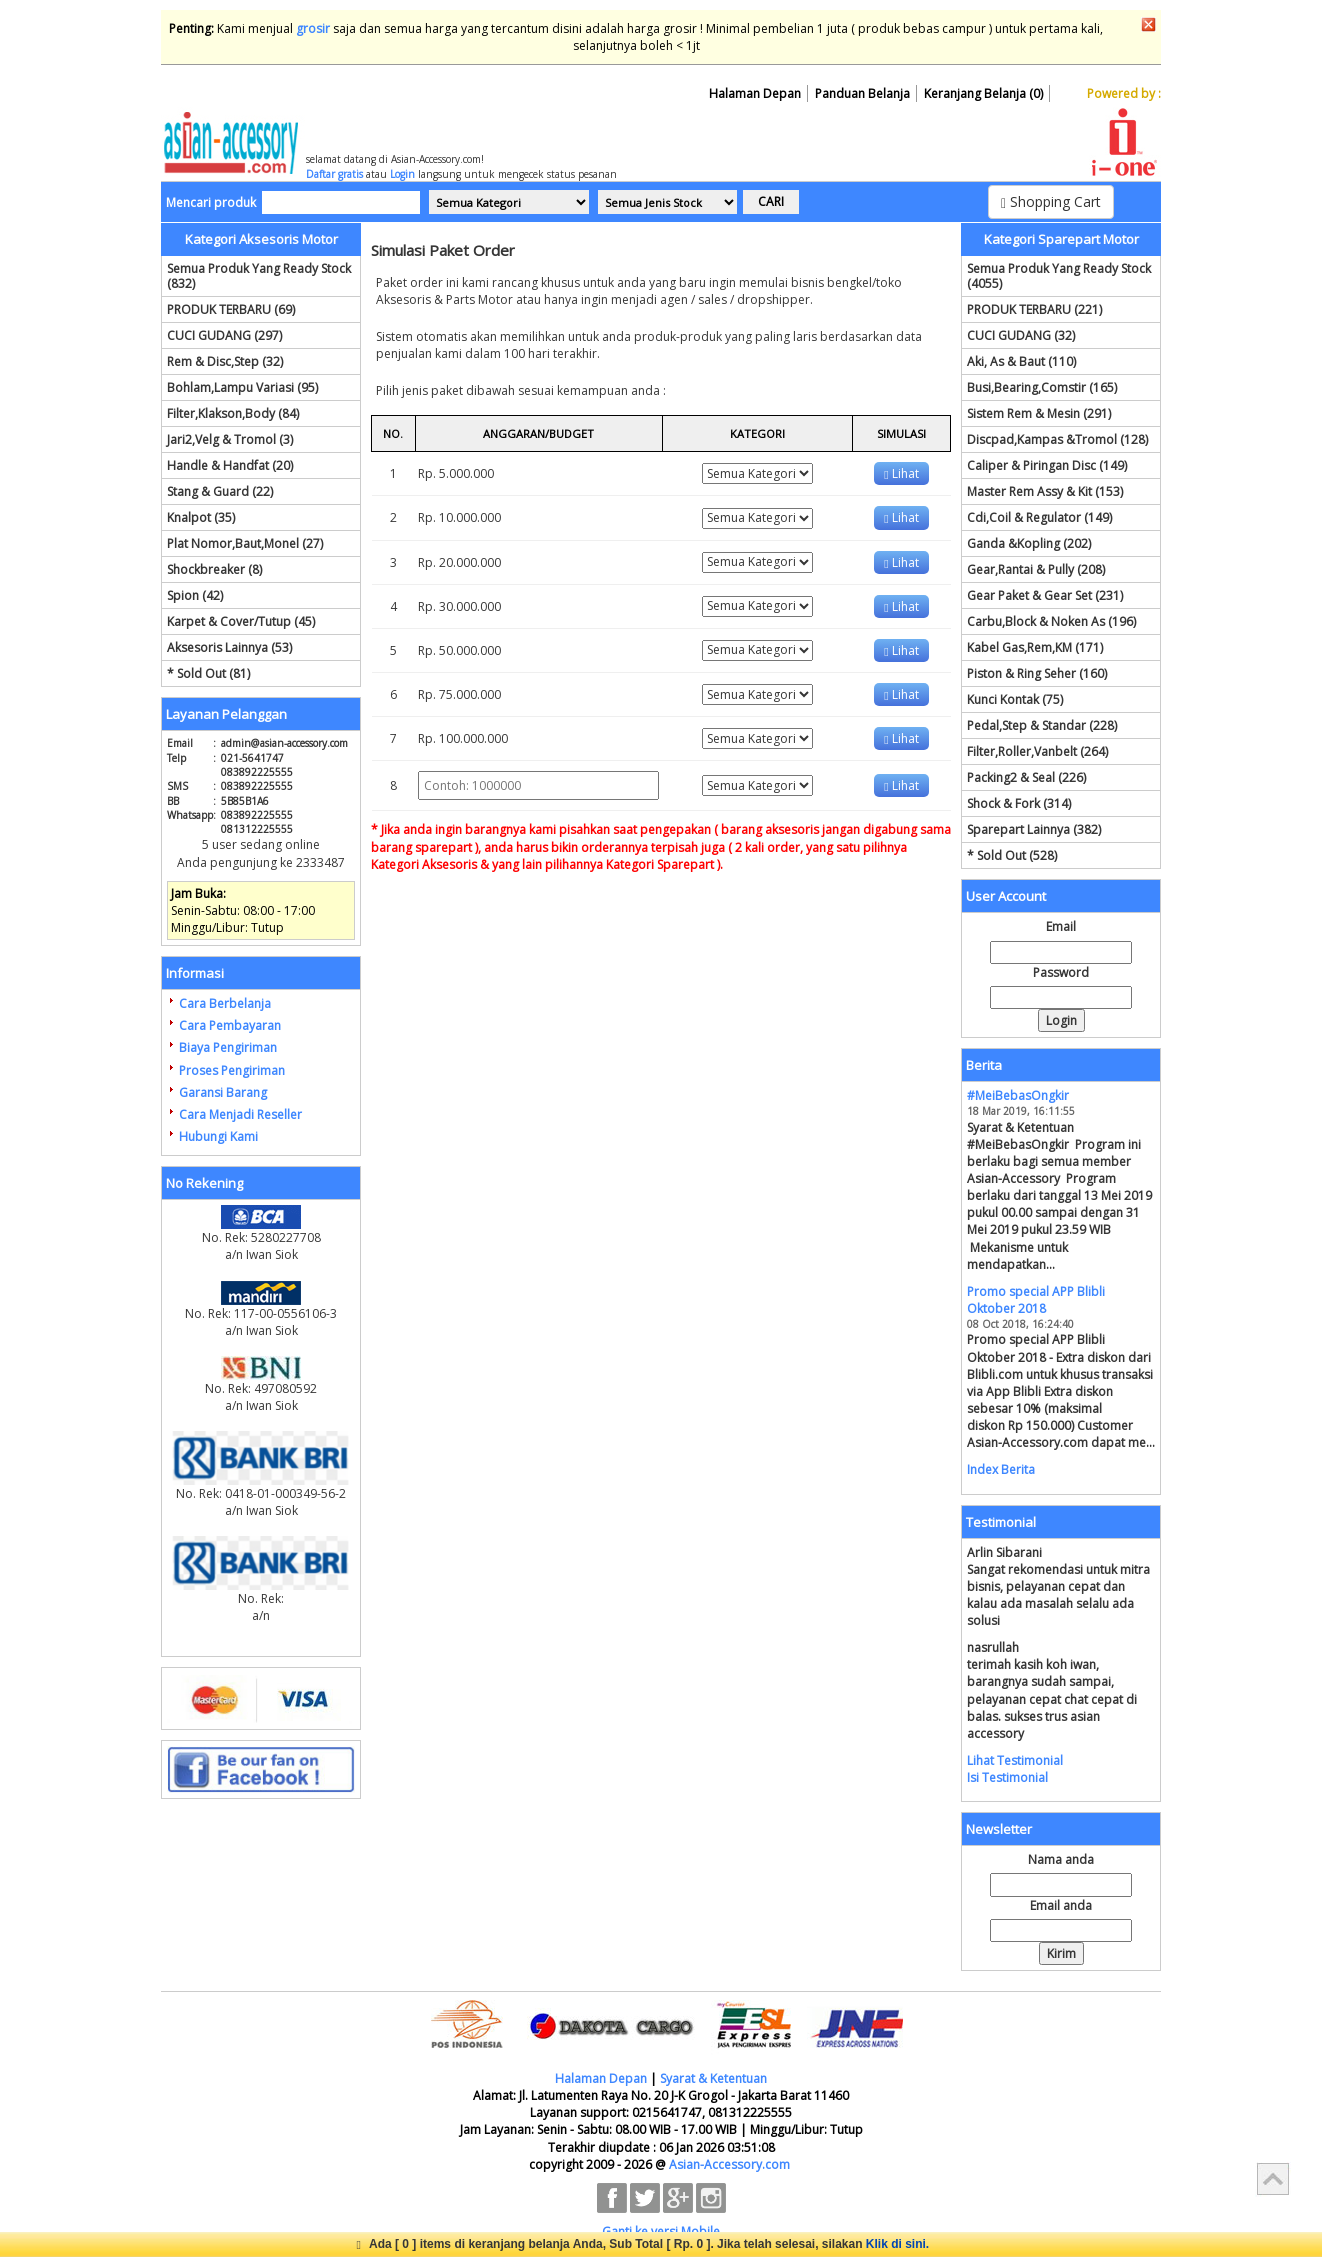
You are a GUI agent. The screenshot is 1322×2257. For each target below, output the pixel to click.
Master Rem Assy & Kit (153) (1045, 491)
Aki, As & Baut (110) (1021, 361)
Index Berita (1001, 1469)
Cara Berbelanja (225, 1003)
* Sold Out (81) (208, 673)
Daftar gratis (334, 174)
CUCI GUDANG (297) (224, 335)
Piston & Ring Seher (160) (1037, 673)
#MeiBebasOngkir (1018, 1095)
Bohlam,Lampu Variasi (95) (242, 387)
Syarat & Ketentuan (713, 2078)
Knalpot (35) (201, 517)
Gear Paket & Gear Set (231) (1045, 595)
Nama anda (1061, 1859)
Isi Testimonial (1007, 1777)
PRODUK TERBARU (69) (231, 309)
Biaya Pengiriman (228, 1047)
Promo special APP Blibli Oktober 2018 (1036, 1300)
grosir (313, 28)
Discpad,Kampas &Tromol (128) (1057, 439)
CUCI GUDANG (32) (1021, 335)
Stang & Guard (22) (220, 491)
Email (1061, 926)
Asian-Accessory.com (729, 2164)
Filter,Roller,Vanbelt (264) (1037, 751)
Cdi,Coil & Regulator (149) (1039, 517)
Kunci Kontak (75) (1015, 699)
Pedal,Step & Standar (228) (1042, 725)
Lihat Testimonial (1015, 1760)
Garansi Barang (223, 1092)
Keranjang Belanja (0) (983, 93)
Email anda (1061, 1905)
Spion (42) (195, 595)
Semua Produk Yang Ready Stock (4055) (1059, 276)
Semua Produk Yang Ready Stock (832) (259, 276)
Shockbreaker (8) (214, 569)
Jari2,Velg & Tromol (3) (230, 439)
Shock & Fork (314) (1019, 803)
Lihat (901, 473)
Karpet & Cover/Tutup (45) (241, 621)
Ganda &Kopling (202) (1029, 543)
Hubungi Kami (218, 1136)
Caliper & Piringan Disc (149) (1047, 465)
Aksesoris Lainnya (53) (229, 647)
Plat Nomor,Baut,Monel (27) (245, 543)
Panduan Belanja (862, 93)
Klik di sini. (897, 2244)
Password (1061, 972)
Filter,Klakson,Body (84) (233, 413)
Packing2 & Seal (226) (1026, 777)
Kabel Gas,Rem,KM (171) (1035, 647)
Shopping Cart (1051, 201)
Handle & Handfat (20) (230, 465)
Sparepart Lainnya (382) (1034, 829)
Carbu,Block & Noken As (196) (1051, 621)
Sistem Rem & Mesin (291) (1039, 413)
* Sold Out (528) (1012, 855)
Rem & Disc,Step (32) (225, 361)
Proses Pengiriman (232, 1070)
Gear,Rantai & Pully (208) (1036, 569)
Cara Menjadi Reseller (240, 1114)
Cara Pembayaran (230, 1025)
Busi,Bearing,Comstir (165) (1042, 387)
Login (402, 174)
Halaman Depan (755, 93)
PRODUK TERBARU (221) (1034, 309)
